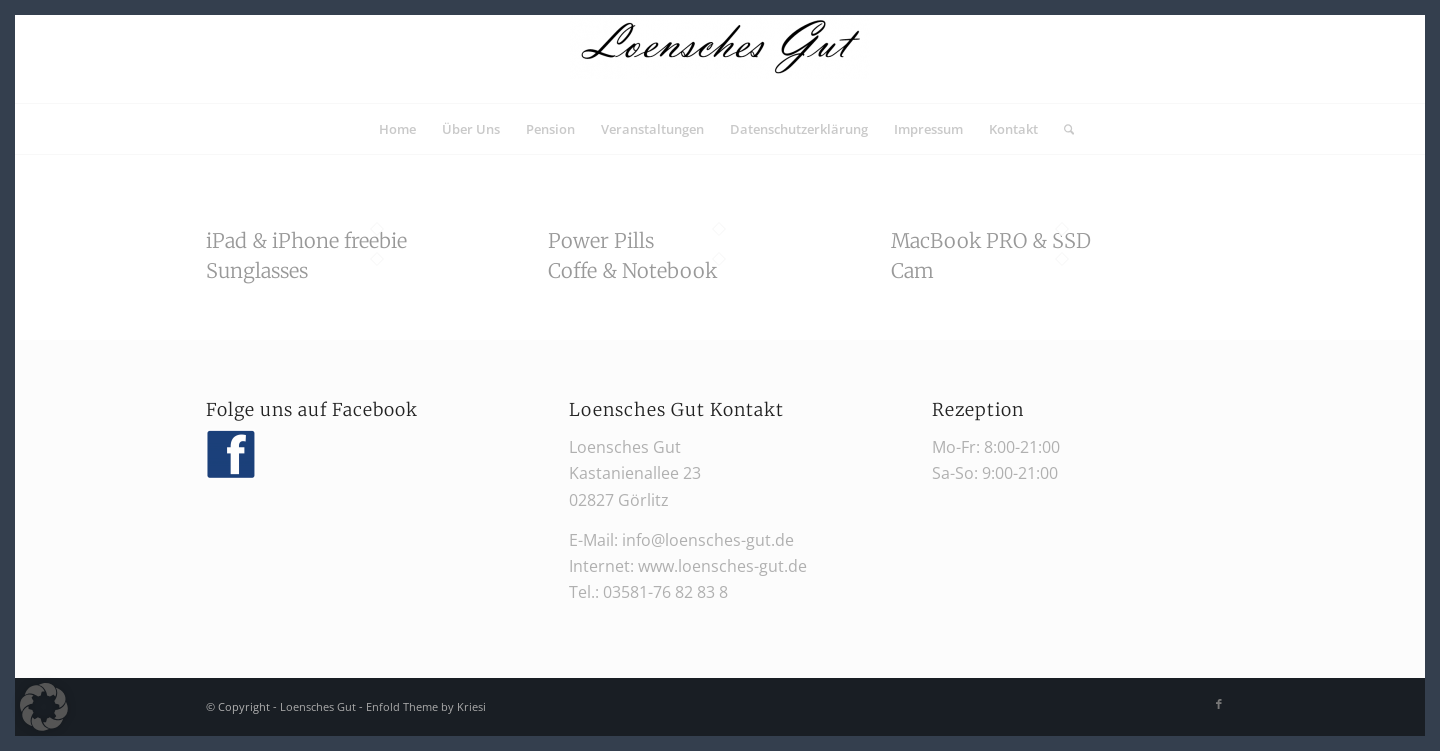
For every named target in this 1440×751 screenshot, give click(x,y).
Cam (912, 270)
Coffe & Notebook (632, 270)
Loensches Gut (318, 706)
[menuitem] (397, 129)
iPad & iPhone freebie (306, 240)
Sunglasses (257, 270)
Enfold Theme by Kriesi (426, 706)
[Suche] (1062, 129)
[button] (44, 707)
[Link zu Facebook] (1219, 704)
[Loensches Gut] (720, 59)
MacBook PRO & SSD (991, 240)
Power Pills (601, 240)
